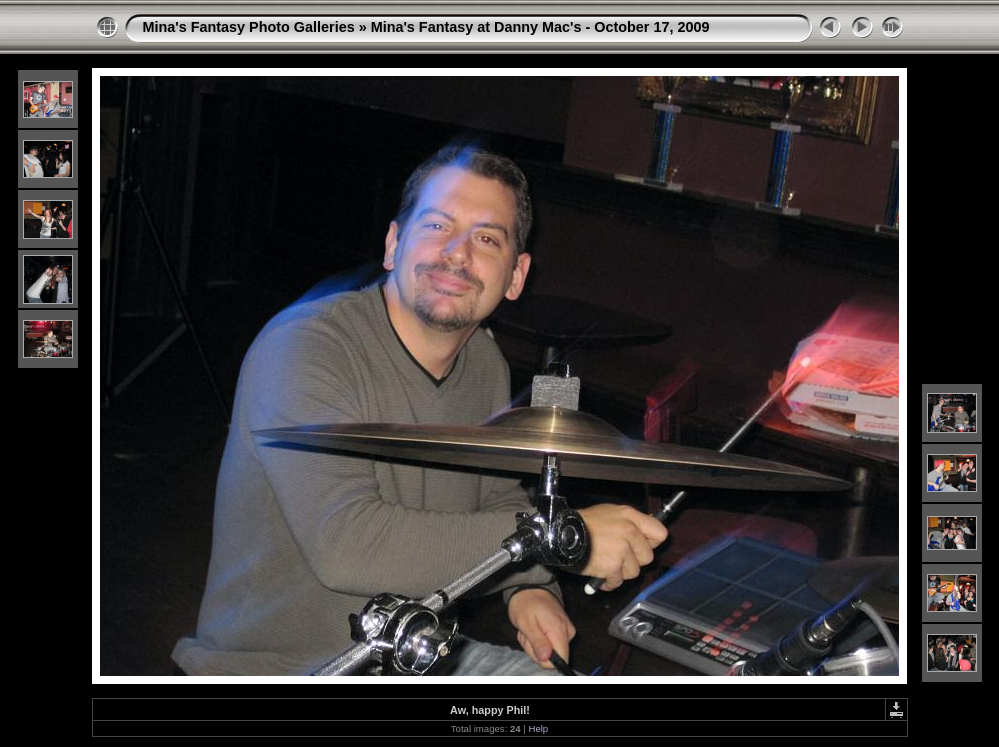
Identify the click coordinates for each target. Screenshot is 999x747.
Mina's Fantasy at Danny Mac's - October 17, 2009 (540, 27)
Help (538, 728)
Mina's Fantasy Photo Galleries (249, 27)
